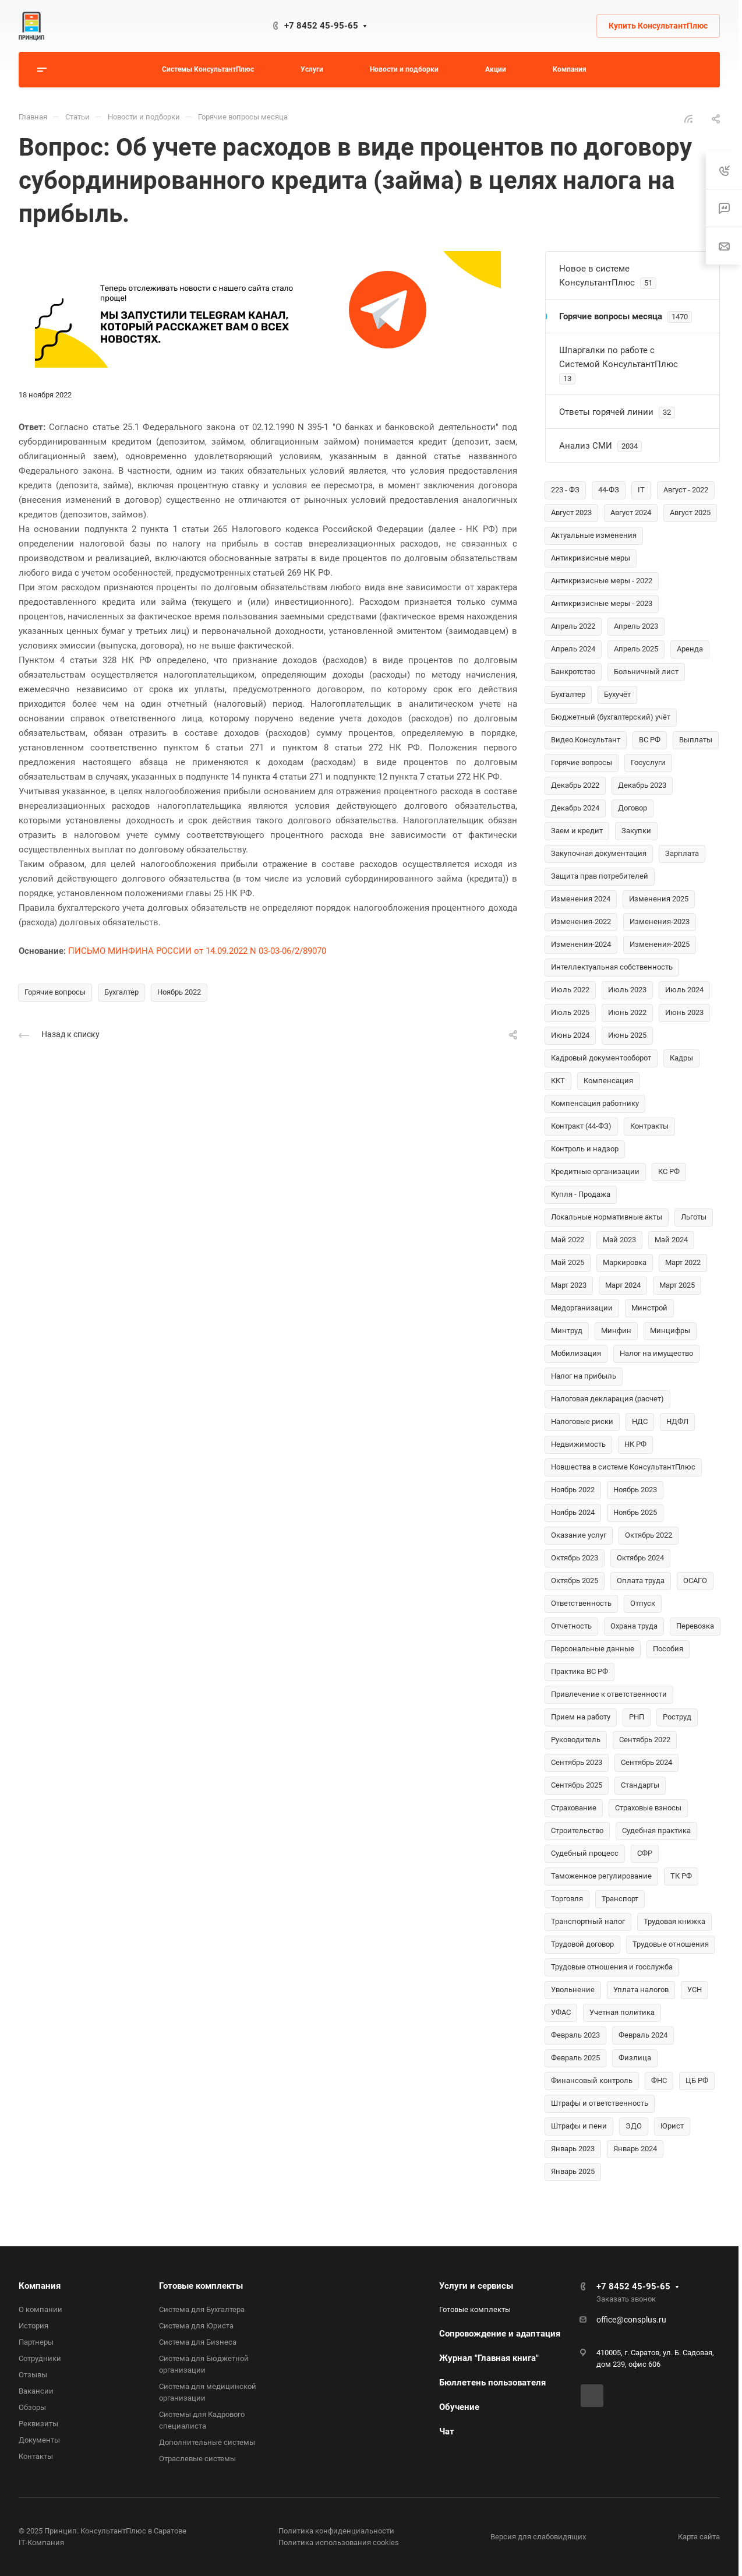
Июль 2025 (570, 1012)
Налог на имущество (656, 1353)
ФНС (659, 2080)
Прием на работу (580, 1716)
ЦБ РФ (697, 2080)
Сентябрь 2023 (576, 1762)
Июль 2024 (684, 989)
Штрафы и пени (579, 2126)
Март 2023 (568, 1285)
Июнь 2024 (570, 1035)
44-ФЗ (608, 489)
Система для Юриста (196, 2325)
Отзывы (33, 2374)
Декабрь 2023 (642, 785)
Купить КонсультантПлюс (658, 25)
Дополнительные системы (207, 2442)
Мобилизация (576, 1353)
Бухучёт (617, 694)
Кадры (681, 1057)
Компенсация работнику (595, 1103)
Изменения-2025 (660, 944)
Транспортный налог (588, 1921)
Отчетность (571, 1626)
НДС (640, 1421)
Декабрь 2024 (575, 808)
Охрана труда (634, 1626)
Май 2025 (567, 1262)
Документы (39, 2440)
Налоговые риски (582, 1421)
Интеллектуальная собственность (612, 967)
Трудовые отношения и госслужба (612, 1966)
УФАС (561, 2012)
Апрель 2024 (573, 648)
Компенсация (608, 1080)
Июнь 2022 (627, 1012)
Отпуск (642, 1603)
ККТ (558, 1080)
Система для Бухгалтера (202, 2309)
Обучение (459, 2407)
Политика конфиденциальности (336, 2530)
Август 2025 (690, 512)
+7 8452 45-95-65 (321, 25)
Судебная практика (656, 1830)
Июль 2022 (570, 989)
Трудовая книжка (674, 1921)
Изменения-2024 (581, 944)
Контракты (649, 1126)
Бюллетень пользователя (492, 2382)
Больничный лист (646, 671)
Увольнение (573, 1989)
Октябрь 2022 (648, 1535)
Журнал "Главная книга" (489, 2358)
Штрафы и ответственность (599, 2103)
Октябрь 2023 (574, 1557)
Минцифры (670, 1330)
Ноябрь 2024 (573, 1512)
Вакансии (36, 2391)
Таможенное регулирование (601, 1876)
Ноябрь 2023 (635, 1489)
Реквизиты (38, 2423)
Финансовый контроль (592, 2080)
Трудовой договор (582, 1944)
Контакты (36, 2456)
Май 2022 (567, 1239)
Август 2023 (571, 512)
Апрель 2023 (636, 626)
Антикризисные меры (590, 558)
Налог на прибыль (583, 1376)
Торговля (567, 1898)
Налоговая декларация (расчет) (607, 1398)
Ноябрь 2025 (635, 1512)
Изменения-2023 (660, 921)
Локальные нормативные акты (606, 1217)
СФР (644, 1853)
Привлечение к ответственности (609, 1694)
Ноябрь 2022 (179, 992)
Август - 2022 (685, 489)
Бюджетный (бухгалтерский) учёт (610, 717)
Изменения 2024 (580, 898)
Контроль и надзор (585, 1148)
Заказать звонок (626, 2299)
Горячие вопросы (55, 992)
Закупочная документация (598, 853)
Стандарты (640, 1785)
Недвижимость (578, 1444)
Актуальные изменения (594, 535)
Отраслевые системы (197, 2458)
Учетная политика (622, 2012)
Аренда (690, 648)
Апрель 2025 (636, 648)
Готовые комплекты (201, 2286)
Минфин (616, 1330)
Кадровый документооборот (601, 1057)
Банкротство (573, 671)
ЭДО (634, 2126)
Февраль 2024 (643, 2035)
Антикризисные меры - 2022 (601, 580)
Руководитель (575, 1739)
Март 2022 (683, 1262)
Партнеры (36, 2342)
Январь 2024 (635, 2148)
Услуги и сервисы (476, 2286)
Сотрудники (40, 2358)
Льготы (693, 1217)
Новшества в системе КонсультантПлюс (623, 1467)
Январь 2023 (573, 2148)
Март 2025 (677, 1285)
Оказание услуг (578, 1535)
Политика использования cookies (338, 2542)
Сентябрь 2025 (576, 1785)
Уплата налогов (641, 1989)
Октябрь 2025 (574, 1580)
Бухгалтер (121, 992)
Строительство (577, 1830)
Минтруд (566, 1330)
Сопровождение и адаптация (499, 2333)
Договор (632, 808)
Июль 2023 (627, 989)
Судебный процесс (585, 1853)
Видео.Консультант (585, 739)
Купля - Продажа (580, 1194)
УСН (694, 1989)
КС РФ (669, 1171)
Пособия (668, 1648)
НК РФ (635, 1444)
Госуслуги (648, 762)
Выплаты (695, 739)
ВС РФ (649, 739)
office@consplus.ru (631, 2319)
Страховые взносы (648, 1807)
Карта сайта (699, 2536)
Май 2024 (671, 1239)
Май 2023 (619, 1239)
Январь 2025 (573, 2171)
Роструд (677, 1716)
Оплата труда (641, 1580)
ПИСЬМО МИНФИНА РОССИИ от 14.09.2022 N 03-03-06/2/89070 (197, 951)
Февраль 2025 (575, 2057)
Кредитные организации (595, 1171)
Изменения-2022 (581, 921)
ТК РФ (681, 1876)
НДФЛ (677, 1421)
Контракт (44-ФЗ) (581, 1126)
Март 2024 (623, 1285)
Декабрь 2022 (575, 785)
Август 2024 (630, 512)
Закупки (636, 830)
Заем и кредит (577, 830)
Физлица (635, 2057)
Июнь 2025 (627, 1035)
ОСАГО (695, 1580)
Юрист (672, 2126)
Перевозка (695, 1626)
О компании (40, 2309)
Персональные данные (592, 1648)
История (33, 2325)
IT (641, 489)
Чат (446, 2431)
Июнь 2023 (684, 1012)
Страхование (573, 1807)
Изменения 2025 (658, 898)
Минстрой (649, 1307)
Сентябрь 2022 (644, 1739)
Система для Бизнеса (197, 2342)
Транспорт (620, 1898)
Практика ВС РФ (579, 1671)
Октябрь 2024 (640, 1557)
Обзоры (32, 2407)
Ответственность (581, 1603)
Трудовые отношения (671, 1944)
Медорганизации (582, 1307)
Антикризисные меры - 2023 (601, 603)
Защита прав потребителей (599, 876)
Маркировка (624, 1262)
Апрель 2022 (573, 626)
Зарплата (682, 853)
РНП (636, 1716)
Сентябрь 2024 (646, 1762)
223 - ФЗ (565, 489)
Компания (40, 2286)
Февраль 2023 (575, 2035)
